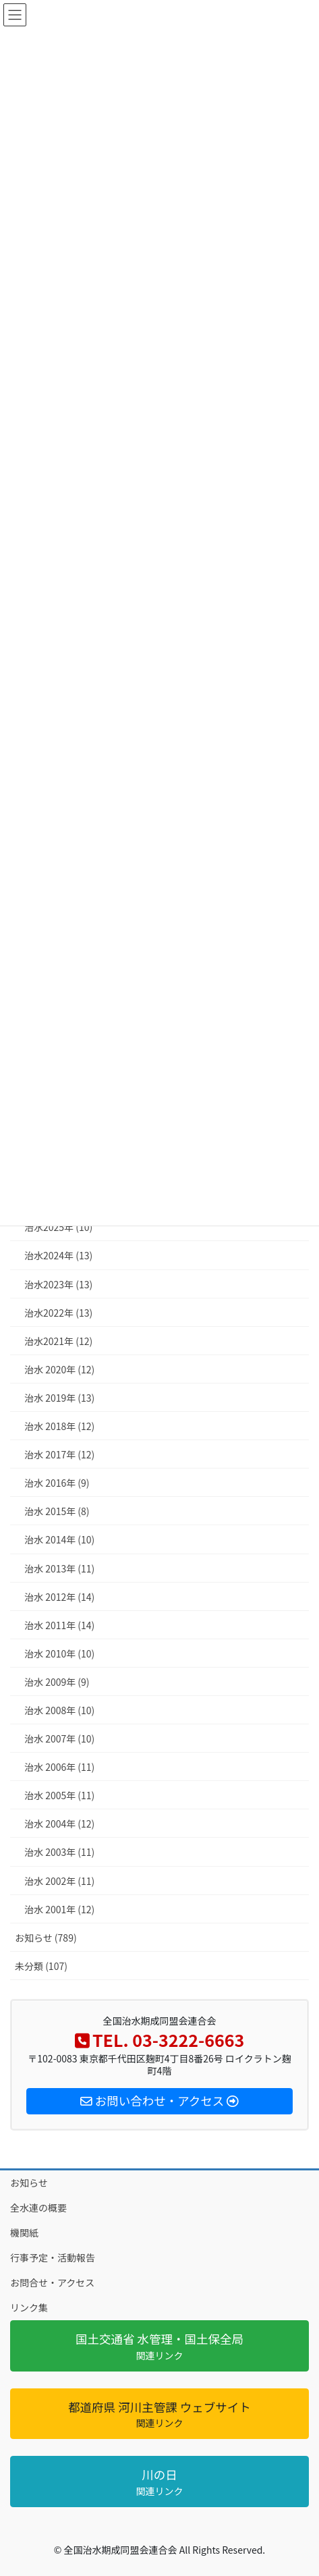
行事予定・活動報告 (52, 2257)
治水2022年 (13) (58, 1312)
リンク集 (29, 2307)
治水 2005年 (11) (59, 1795)
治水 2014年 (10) (59, 1539)
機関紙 (24, 2232)
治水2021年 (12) (58, 1341)
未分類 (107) (41, 1966)
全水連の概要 (38, 2207)
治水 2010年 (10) (59, 1653)
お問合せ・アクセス (52, 2282)
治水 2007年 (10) (59, 1738)
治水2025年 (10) (58, 1227)
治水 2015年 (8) (57, 1511)
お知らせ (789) (46, 1937)
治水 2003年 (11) (59, 1852)
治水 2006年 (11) (59, 1767)
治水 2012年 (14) (59, 1597)
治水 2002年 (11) (59, 1881)
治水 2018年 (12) (59, 1426)
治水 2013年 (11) (59, 1568)
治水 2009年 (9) (57, 1682)
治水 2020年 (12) (59, 1369)
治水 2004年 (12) (59, 1823)
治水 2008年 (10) (59, 1710)
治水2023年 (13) (58, 1284)
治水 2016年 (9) (57, 1482)
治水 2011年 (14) (59, 1625)
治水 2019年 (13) (59, 1397)
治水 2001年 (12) (59, 1909)
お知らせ (29, 2182)
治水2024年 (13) (58, 1255)
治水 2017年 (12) (59, 1454)
